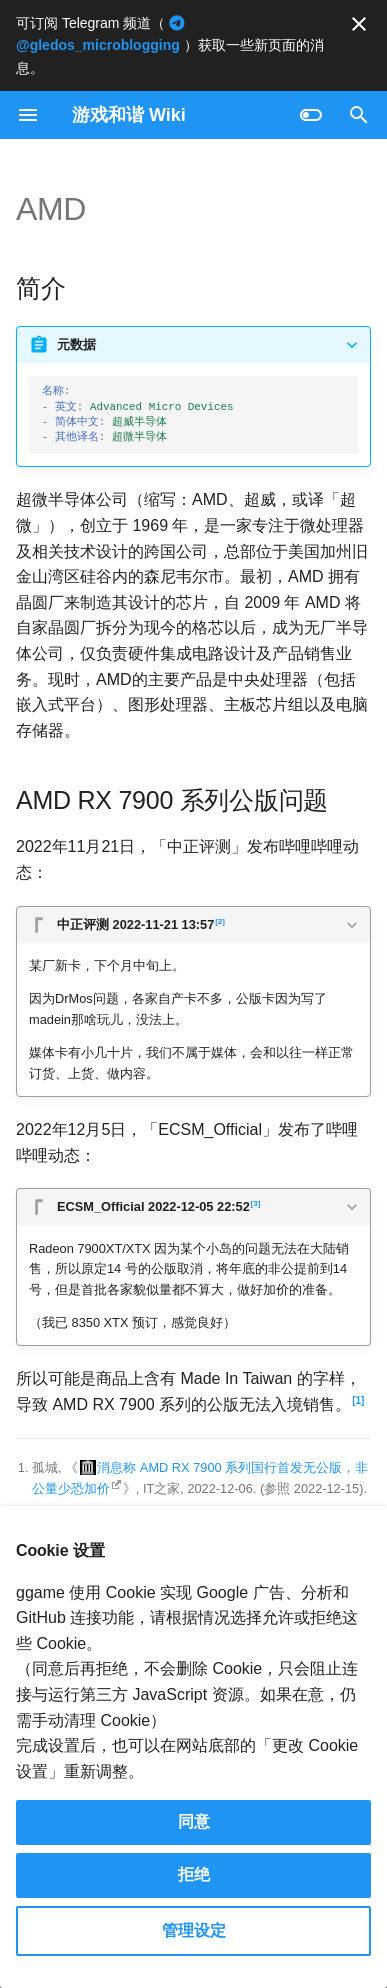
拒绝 (194, 1874)
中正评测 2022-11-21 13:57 (141, 923)
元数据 (76, 344)
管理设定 (194, 1930)
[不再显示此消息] (359, 24)
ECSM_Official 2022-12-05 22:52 (158, 1205)
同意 (194, 1821)
